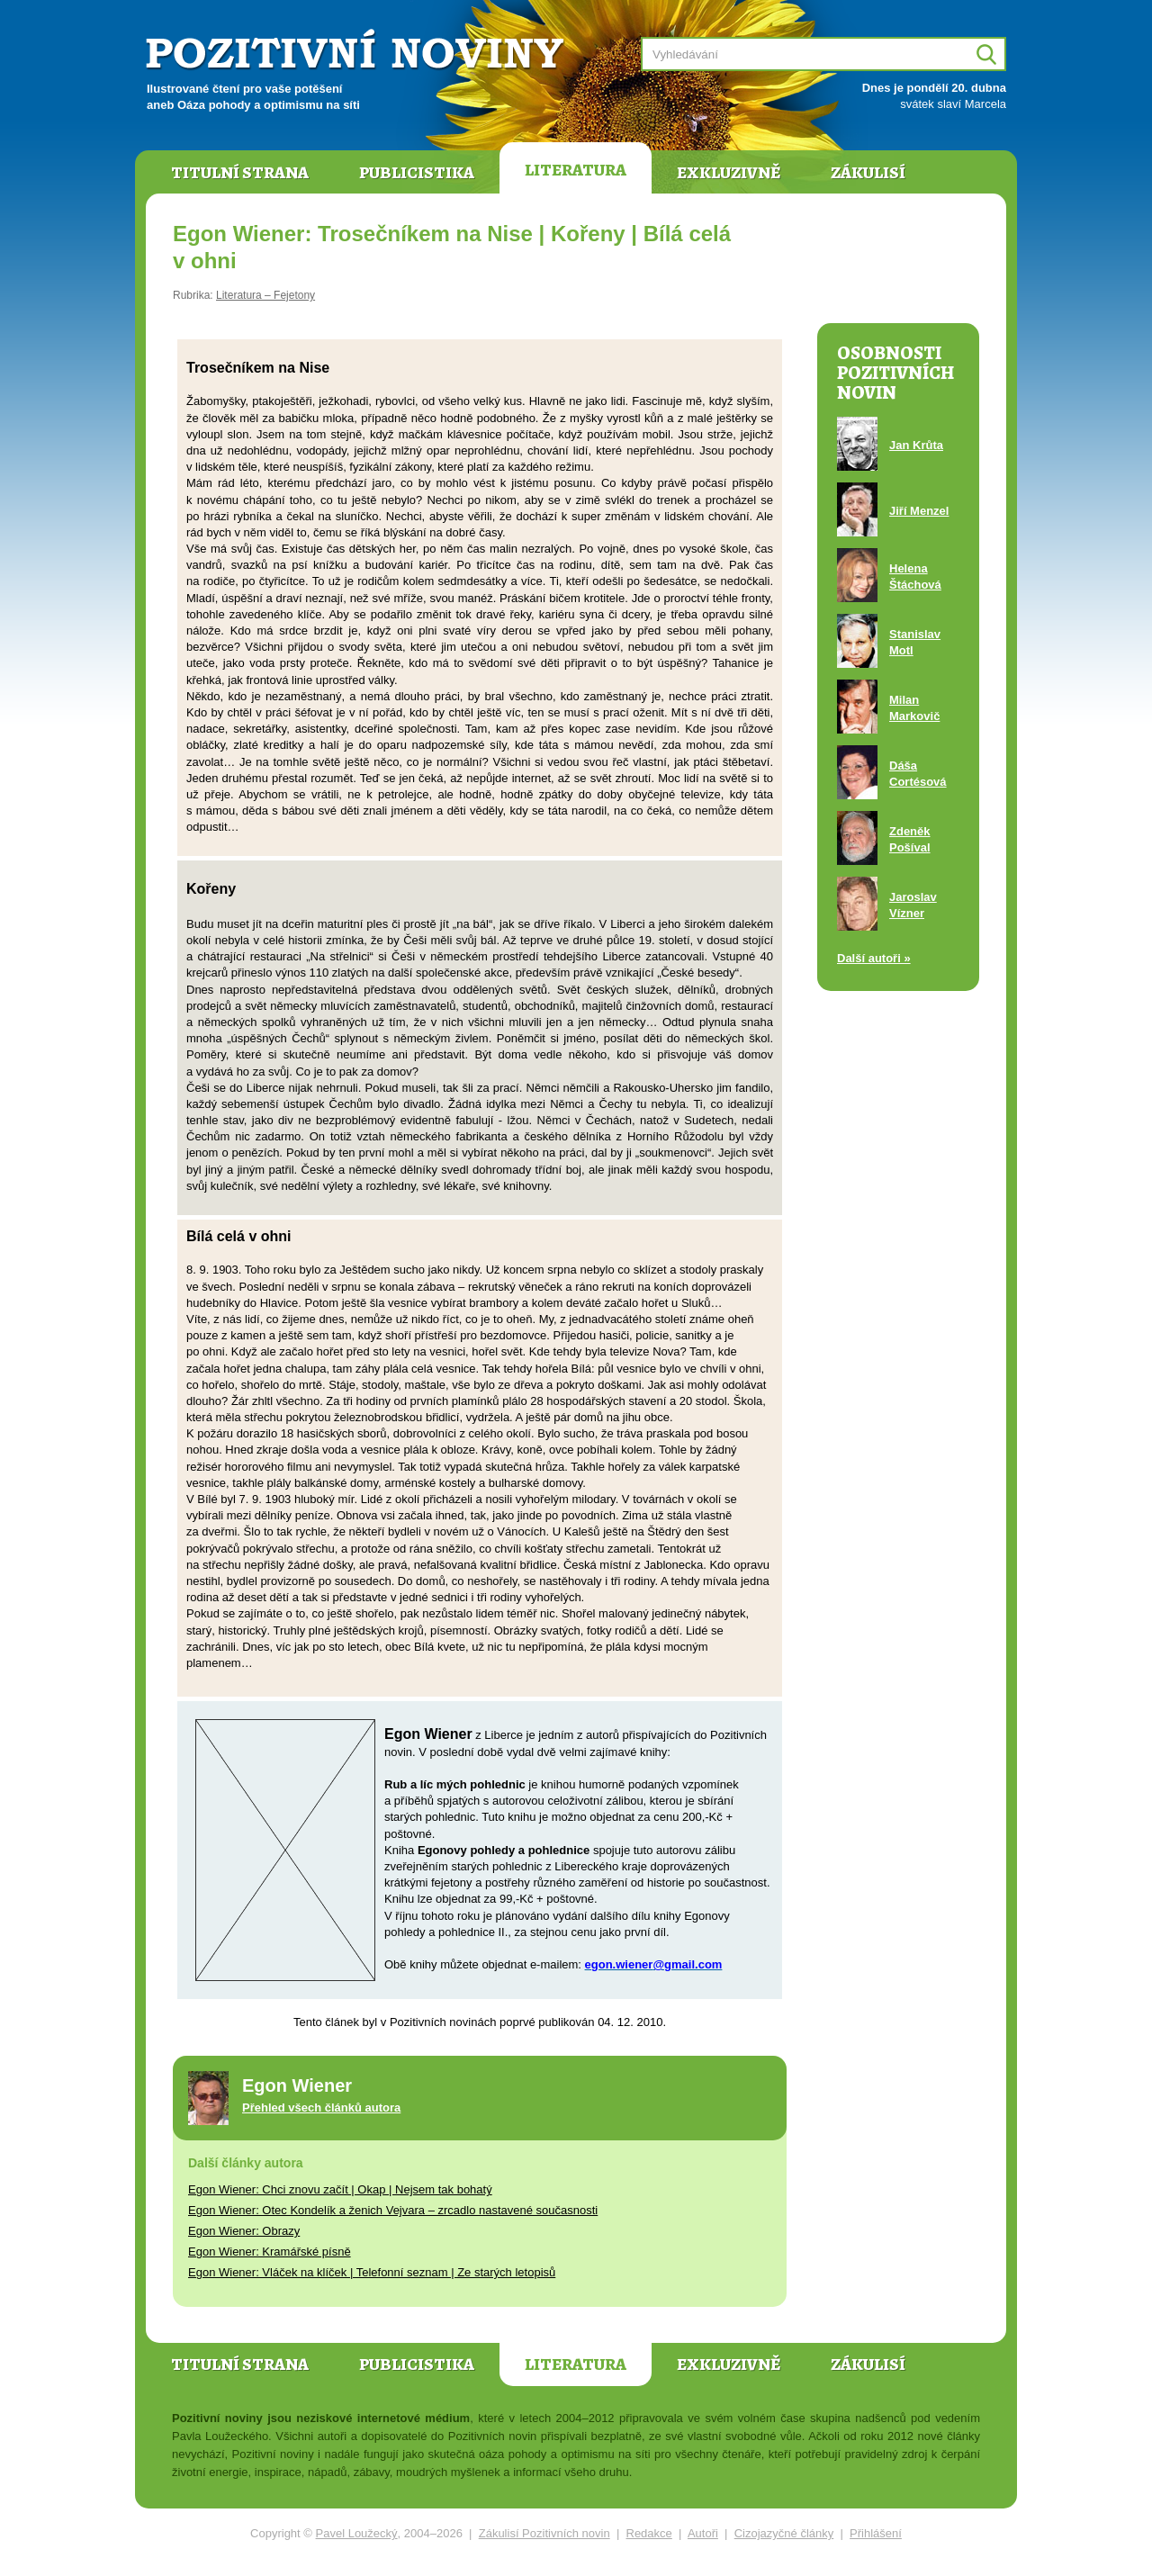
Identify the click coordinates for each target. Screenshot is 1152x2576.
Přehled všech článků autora (321, 2107)
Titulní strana (240, 173)
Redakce (649, 2533)
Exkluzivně (728, 173)
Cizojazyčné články (784, 2533)
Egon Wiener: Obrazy (244, 2231)
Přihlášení (876, 2533)
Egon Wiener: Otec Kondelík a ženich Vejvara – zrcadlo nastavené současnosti (393, 2210)
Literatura (575, 170)
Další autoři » (874, 958)
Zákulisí (868, 173)
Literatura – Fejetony (265, 295)
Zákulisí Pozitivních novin (544, 2533)
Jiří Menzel (919, 511)
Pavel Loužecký (357, 2533)
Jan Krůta (916, 445)
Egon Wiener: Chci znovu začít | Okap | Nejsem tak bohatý (340, 2189)
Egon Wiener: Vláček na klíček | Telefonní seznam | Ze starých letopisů (371, 2272)
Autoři (703, 2533)
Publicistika (416, 173)
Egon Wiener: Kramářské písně (269, 2251)
